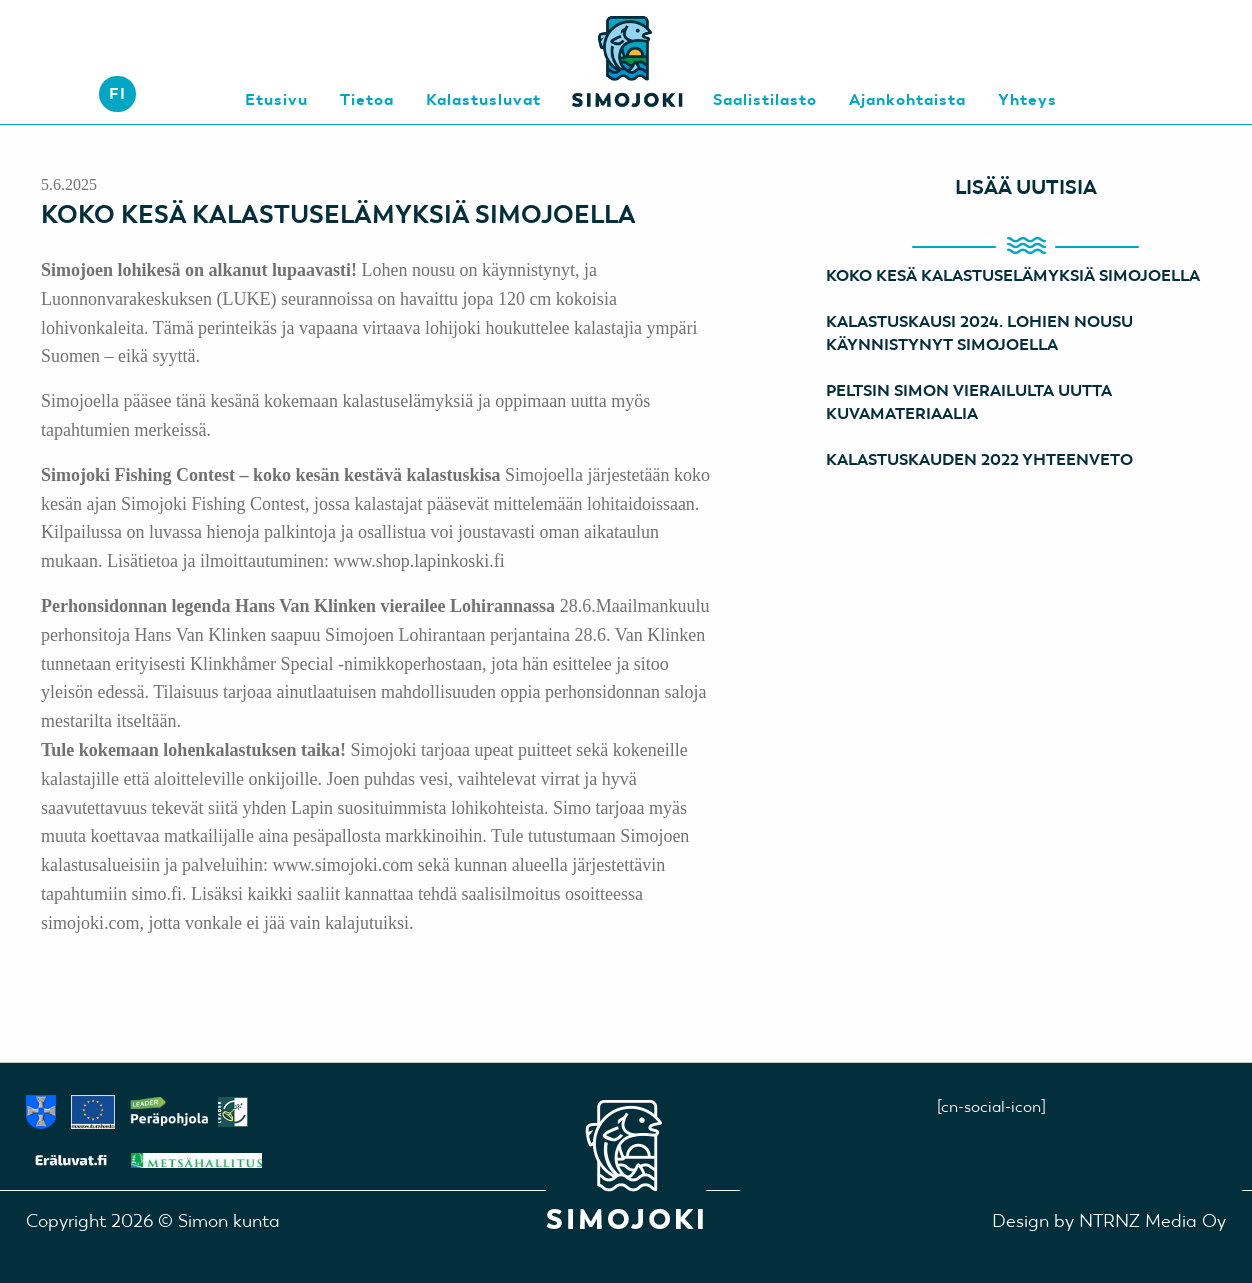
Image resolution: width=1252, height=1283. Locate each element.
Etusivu (276, 99)
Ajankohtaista (907, 99)
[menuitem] (117, 94)
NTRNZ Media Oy (1152, 1220)
